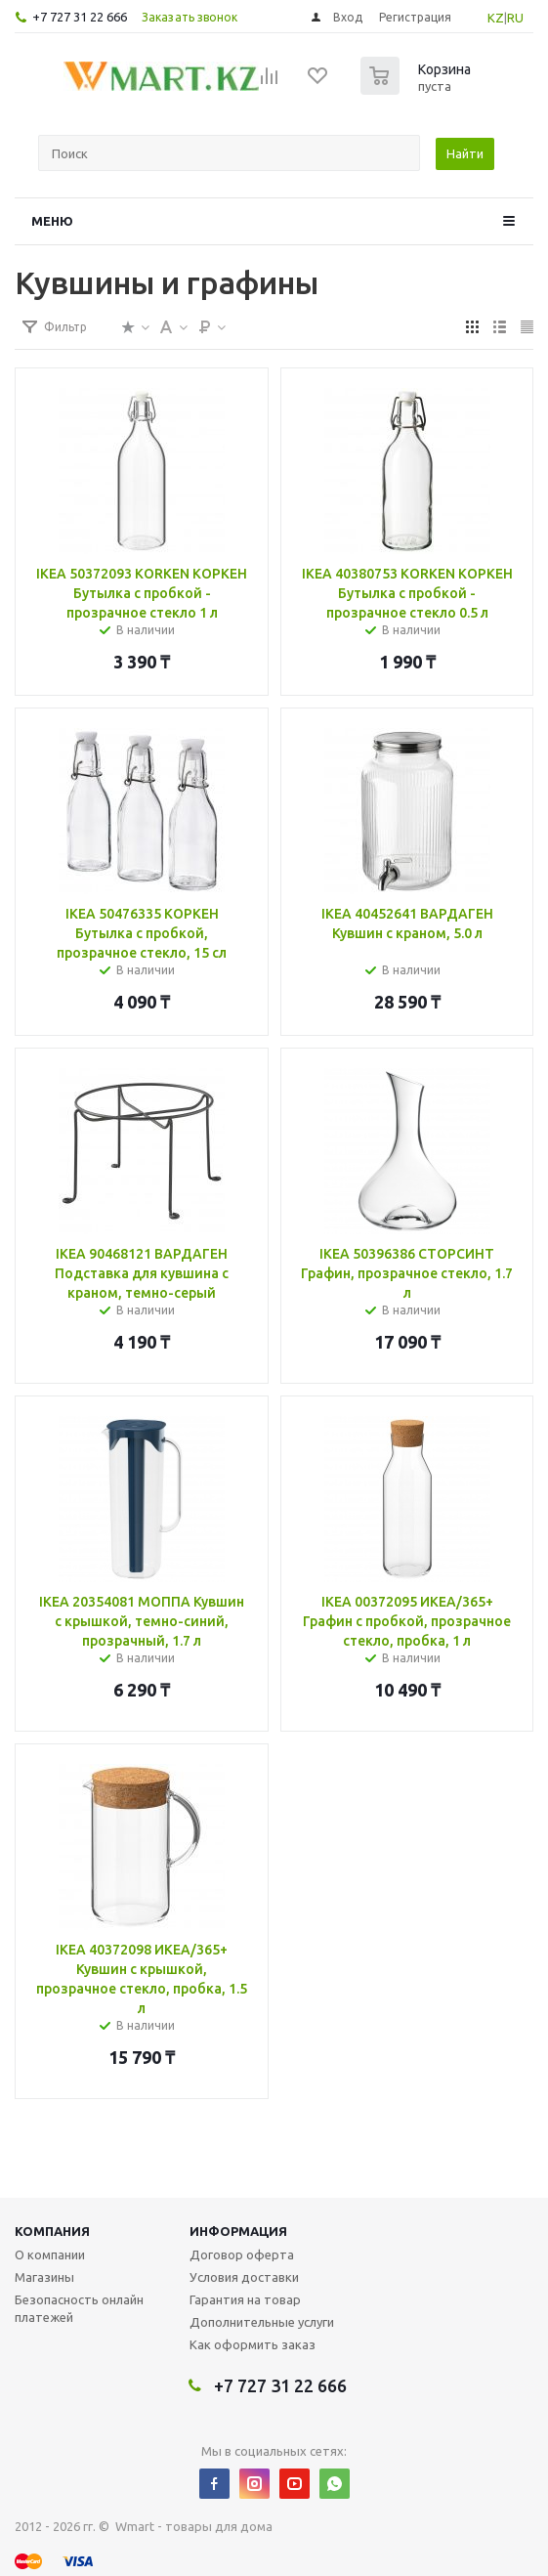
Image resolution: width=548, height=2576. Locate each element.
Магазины (44, 2277)
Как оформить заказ (253, 2344)
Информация (238, 2231)
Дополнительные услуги (262, 2322)
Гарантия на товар (245, 2299)
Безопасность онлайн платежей (79, 2308)
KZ (495, 17)
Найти (465, 153)
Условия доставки (244, 2277)
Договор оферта (242, 2254)
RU (515, 17)
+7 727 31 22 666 (79, 16)
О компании (50, 2254)
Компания (52, 2231)
